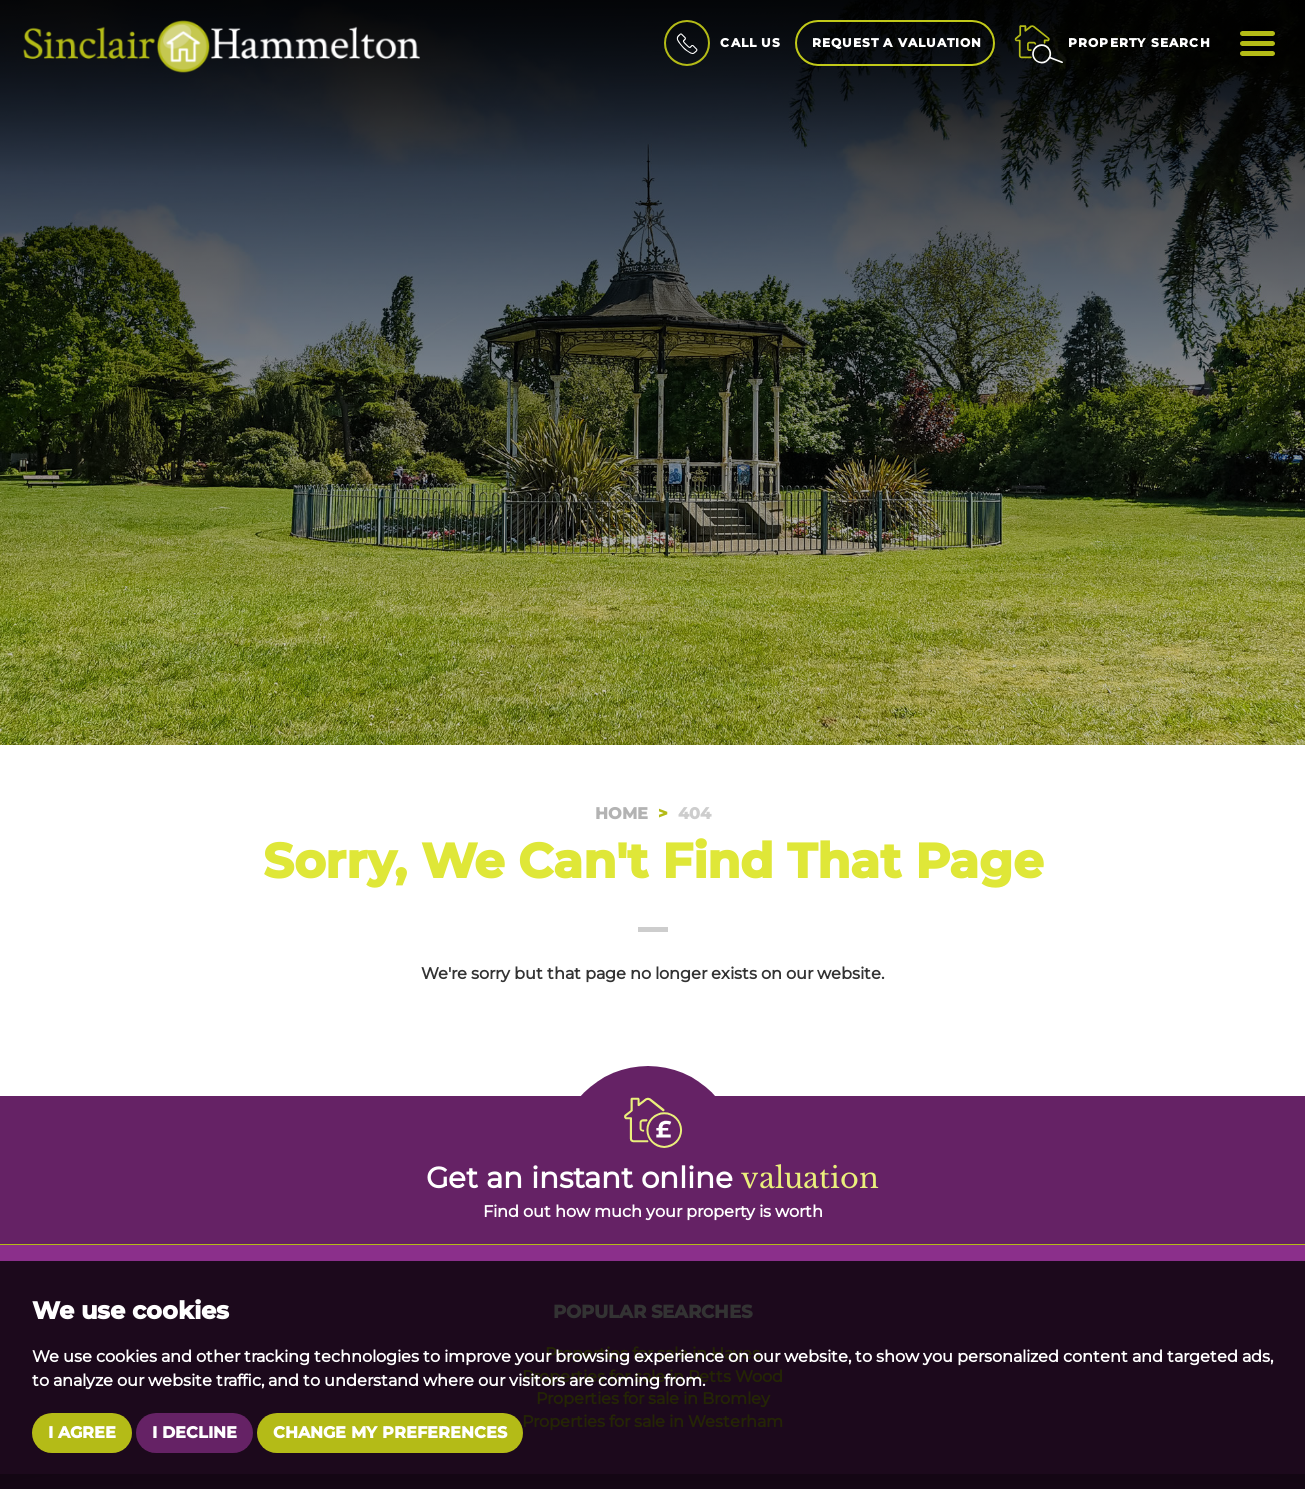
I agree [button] (82, 1432)
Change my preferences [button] (390, 1432)
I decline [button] (194, 1432)
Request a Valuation (897, 42)
